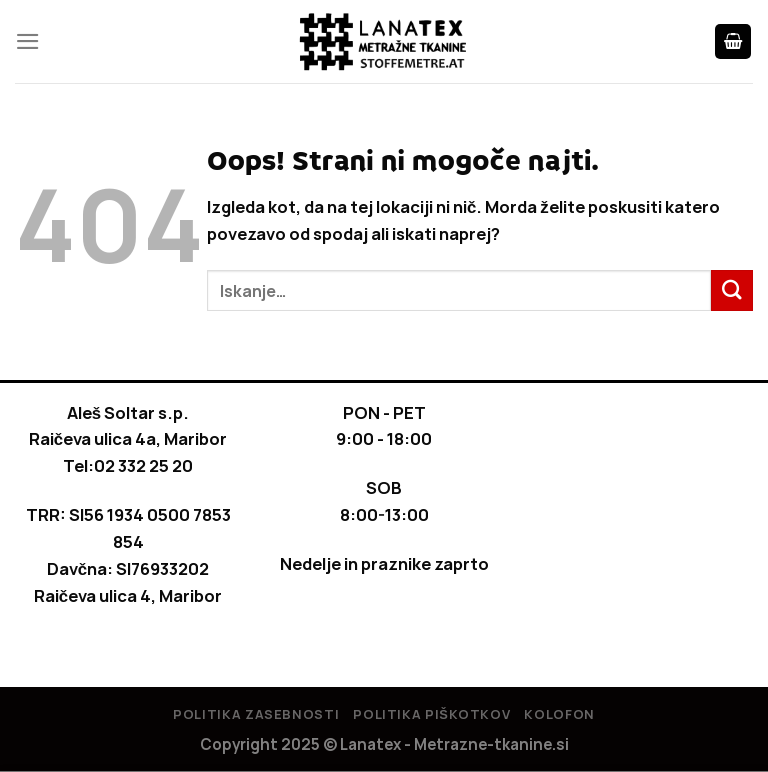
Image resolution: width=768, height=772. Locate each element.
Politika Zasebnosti (256, 714)
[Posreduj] (732, 290)
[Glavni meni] (28, 41)
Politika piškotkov (431, 714)
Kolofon (559, 714)
